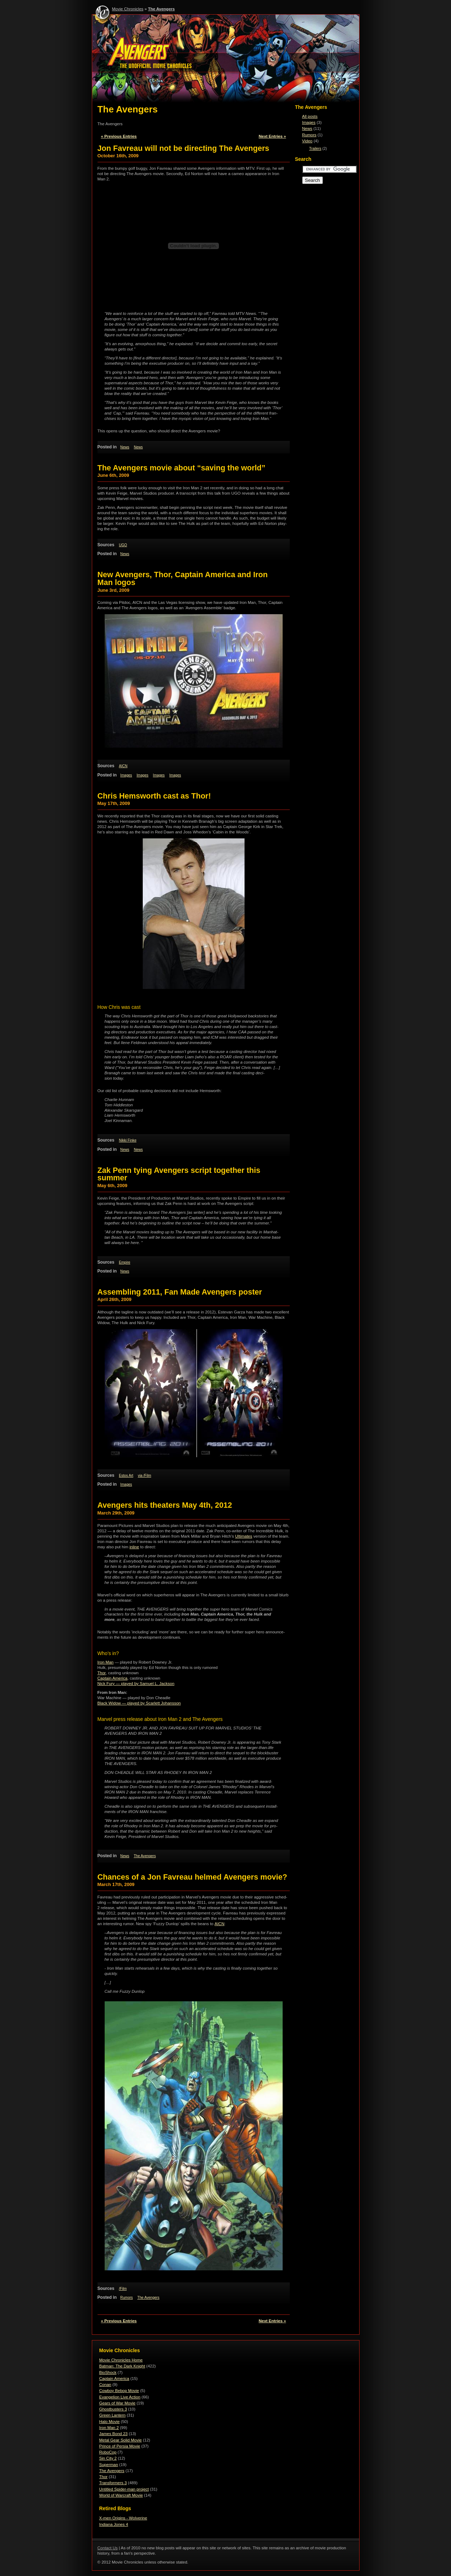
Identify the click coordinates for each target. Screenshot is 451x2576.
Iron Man (106, 1662)
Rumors (126, 2298)
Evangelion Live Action (120, 2397)
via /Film (144, 1475)
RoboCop (108, 2452)
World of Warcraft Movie (121, 2495)
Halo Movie (109, 2421)
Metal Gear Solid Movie (120, 2440)
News (124, 447)
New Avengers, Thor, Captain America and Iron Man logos (183, 578)
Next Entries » (272, 136)
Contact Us (108, 2548)
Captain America (114, 2378)
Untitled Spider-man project (124, 2489)
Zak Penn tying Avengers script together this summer (179, 1174)
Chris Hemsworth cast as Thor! (154, 795)
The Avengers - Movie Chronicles (225, 60)
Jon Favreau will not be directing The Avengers (183, 148)
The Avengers (161, 9)
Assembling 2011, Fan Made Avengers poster (180, 1291)
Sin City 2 (108, 2458)
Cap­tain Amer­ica (113, 1678)
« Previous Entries (119, 136)
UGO (123, 545)
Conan (105, 2384)
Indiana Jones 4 (113, 2524)
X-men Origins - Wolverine (123, 2518)
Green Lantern (112, 2415)
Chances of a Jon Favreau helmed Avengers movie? (192, 1876)
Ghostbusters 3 (113, 2409)
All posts (310, 116)
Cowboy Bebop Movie (119, 2390)
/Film (123, 2289)
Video (307, 141)
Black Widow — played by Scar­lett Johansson (139, 1703)
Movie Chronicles (127, 9)
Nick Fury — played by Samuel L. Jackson (136, 1683)
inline (134, 1547)
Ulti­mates (243, 1536)
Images (126, 775)
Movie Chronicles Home (121, 2360)
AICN (123, 766)
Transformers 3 (113, 2483)
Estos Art (126, 1475)
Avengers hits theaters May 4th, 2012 (165, 1505)
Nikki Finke (127, 1140)
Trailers (315, 149)
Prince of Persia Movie (119, 2446)
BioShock (108, 2372)
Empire (124, 1262)
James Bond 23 (113, 2434)
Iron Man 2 (109, 2427)
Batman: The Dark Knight (122, 2366)
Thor (102, 1673)
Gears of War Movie (117, 2403)
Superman (108, 2464)
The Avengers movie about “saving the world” (182, 467)
